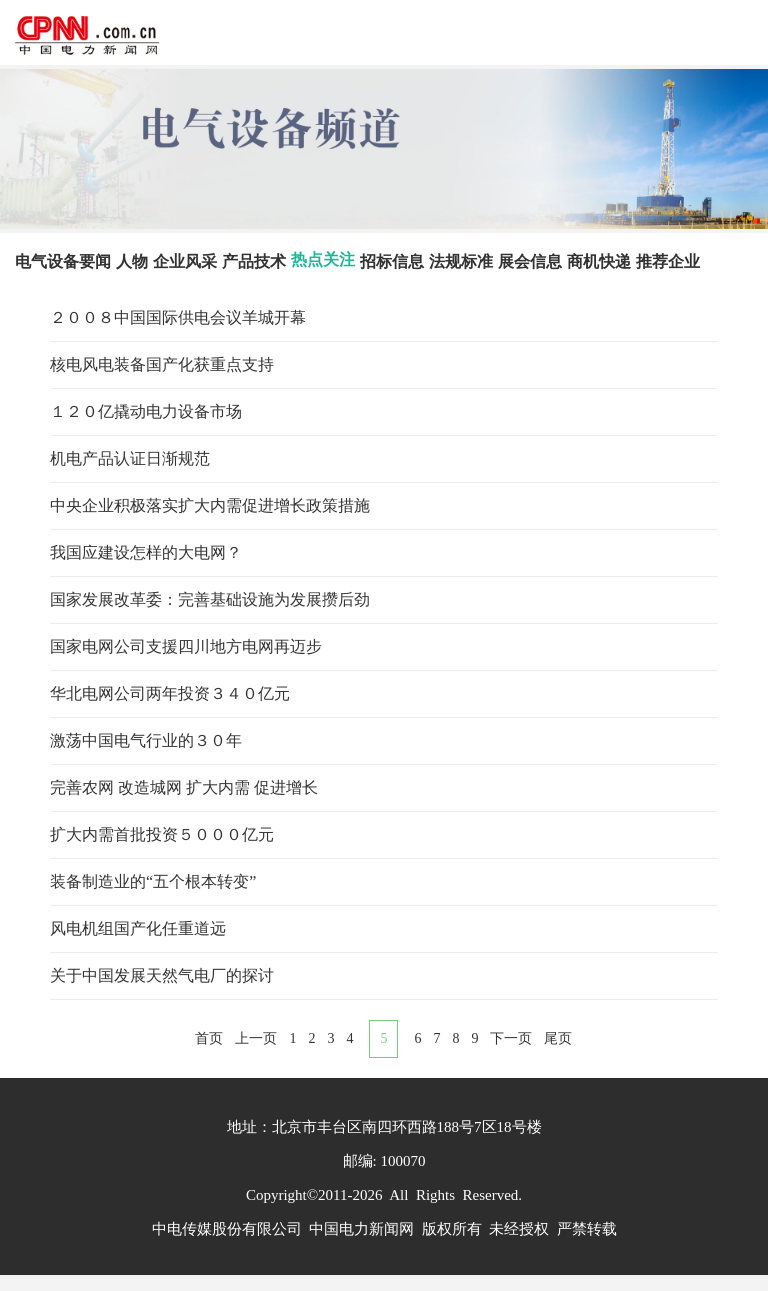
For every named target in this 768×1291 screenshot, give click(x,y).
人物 (132, 261)
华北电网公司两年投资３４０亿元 (170, 693)
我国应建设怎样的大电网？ (146, 552)
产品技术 (254, 261)
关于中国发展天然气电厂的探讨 (162, 975)
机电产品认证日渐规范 (130, 458)
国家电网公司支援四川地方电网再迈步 (186, 646)
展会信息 (530, 261)
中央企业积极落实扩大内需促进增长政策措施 (210, 505)
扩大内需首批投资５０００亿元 (162, 834)
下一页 (511, 1038)
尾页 (558, 1038)
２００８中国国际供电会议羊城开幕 (178, 317)
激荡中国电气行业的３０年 (146, 740)
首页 (209, 1038)
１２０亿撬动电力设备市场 (146, 411)
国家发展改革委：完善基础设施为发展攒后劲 (210, 599)
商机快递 (599, 261)
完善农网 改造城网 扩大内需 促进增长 (184, 787)
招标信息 (392, 261)
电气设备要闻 (63, 261)
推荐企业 (668, 261)
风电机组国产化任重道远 (138, 928)
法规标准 (461, 261)
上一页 (256, 1038)
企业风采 (185, 261)
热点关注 (323, 259)
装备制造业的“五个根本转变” (153, 881)
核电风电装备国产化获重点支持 (162, 364)
